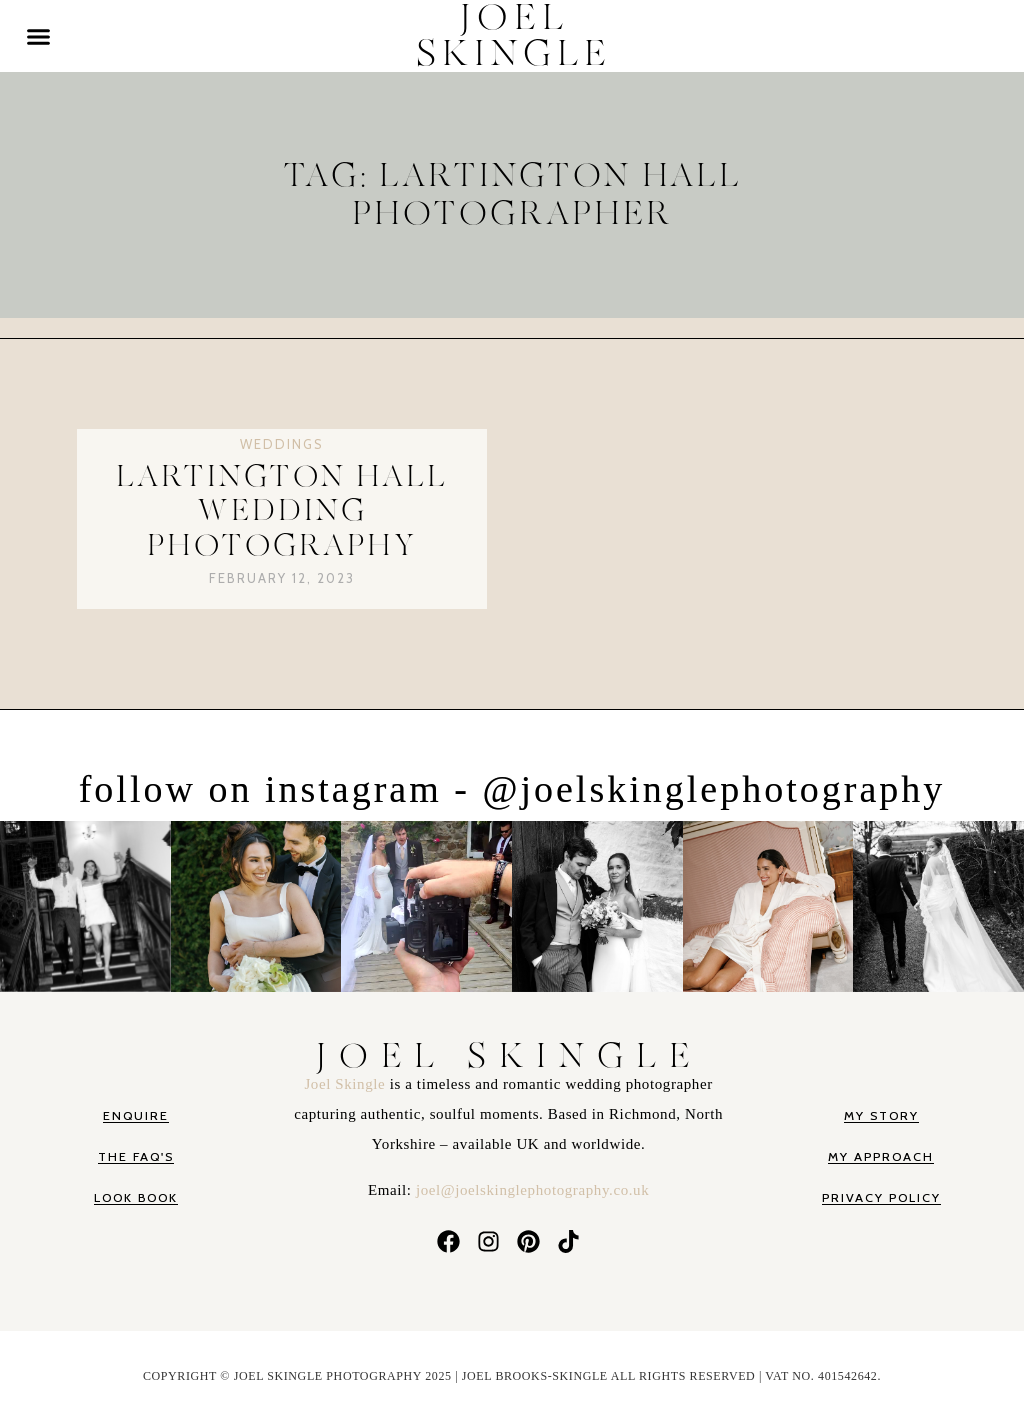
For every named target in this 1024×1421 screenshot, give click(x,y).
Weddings (282, 444)
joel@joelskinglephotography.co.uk (532, 1190)
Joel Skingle (346, 1084)
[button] (39, 36)
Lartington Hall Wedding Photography (282, 511)
